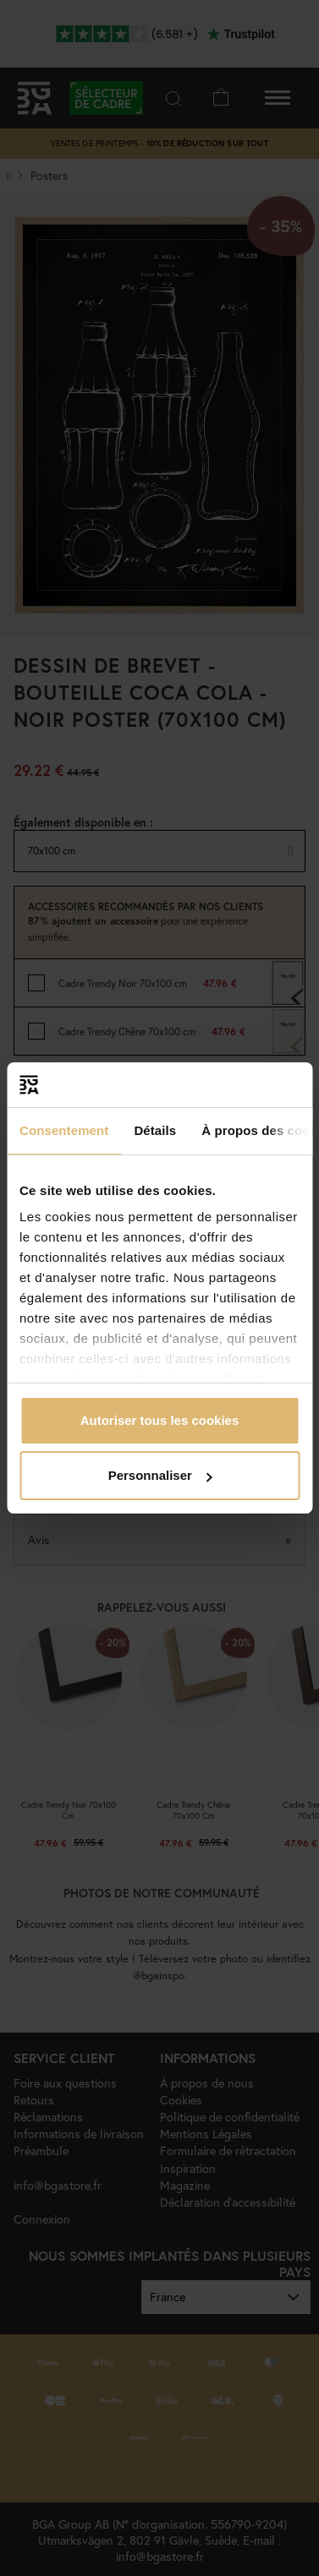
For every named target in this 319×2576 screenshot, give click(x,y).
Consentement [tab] (63, 1130)
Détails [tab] (155, 1130)
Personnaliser (160, 1475)
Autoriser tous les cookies (159, 1420)
